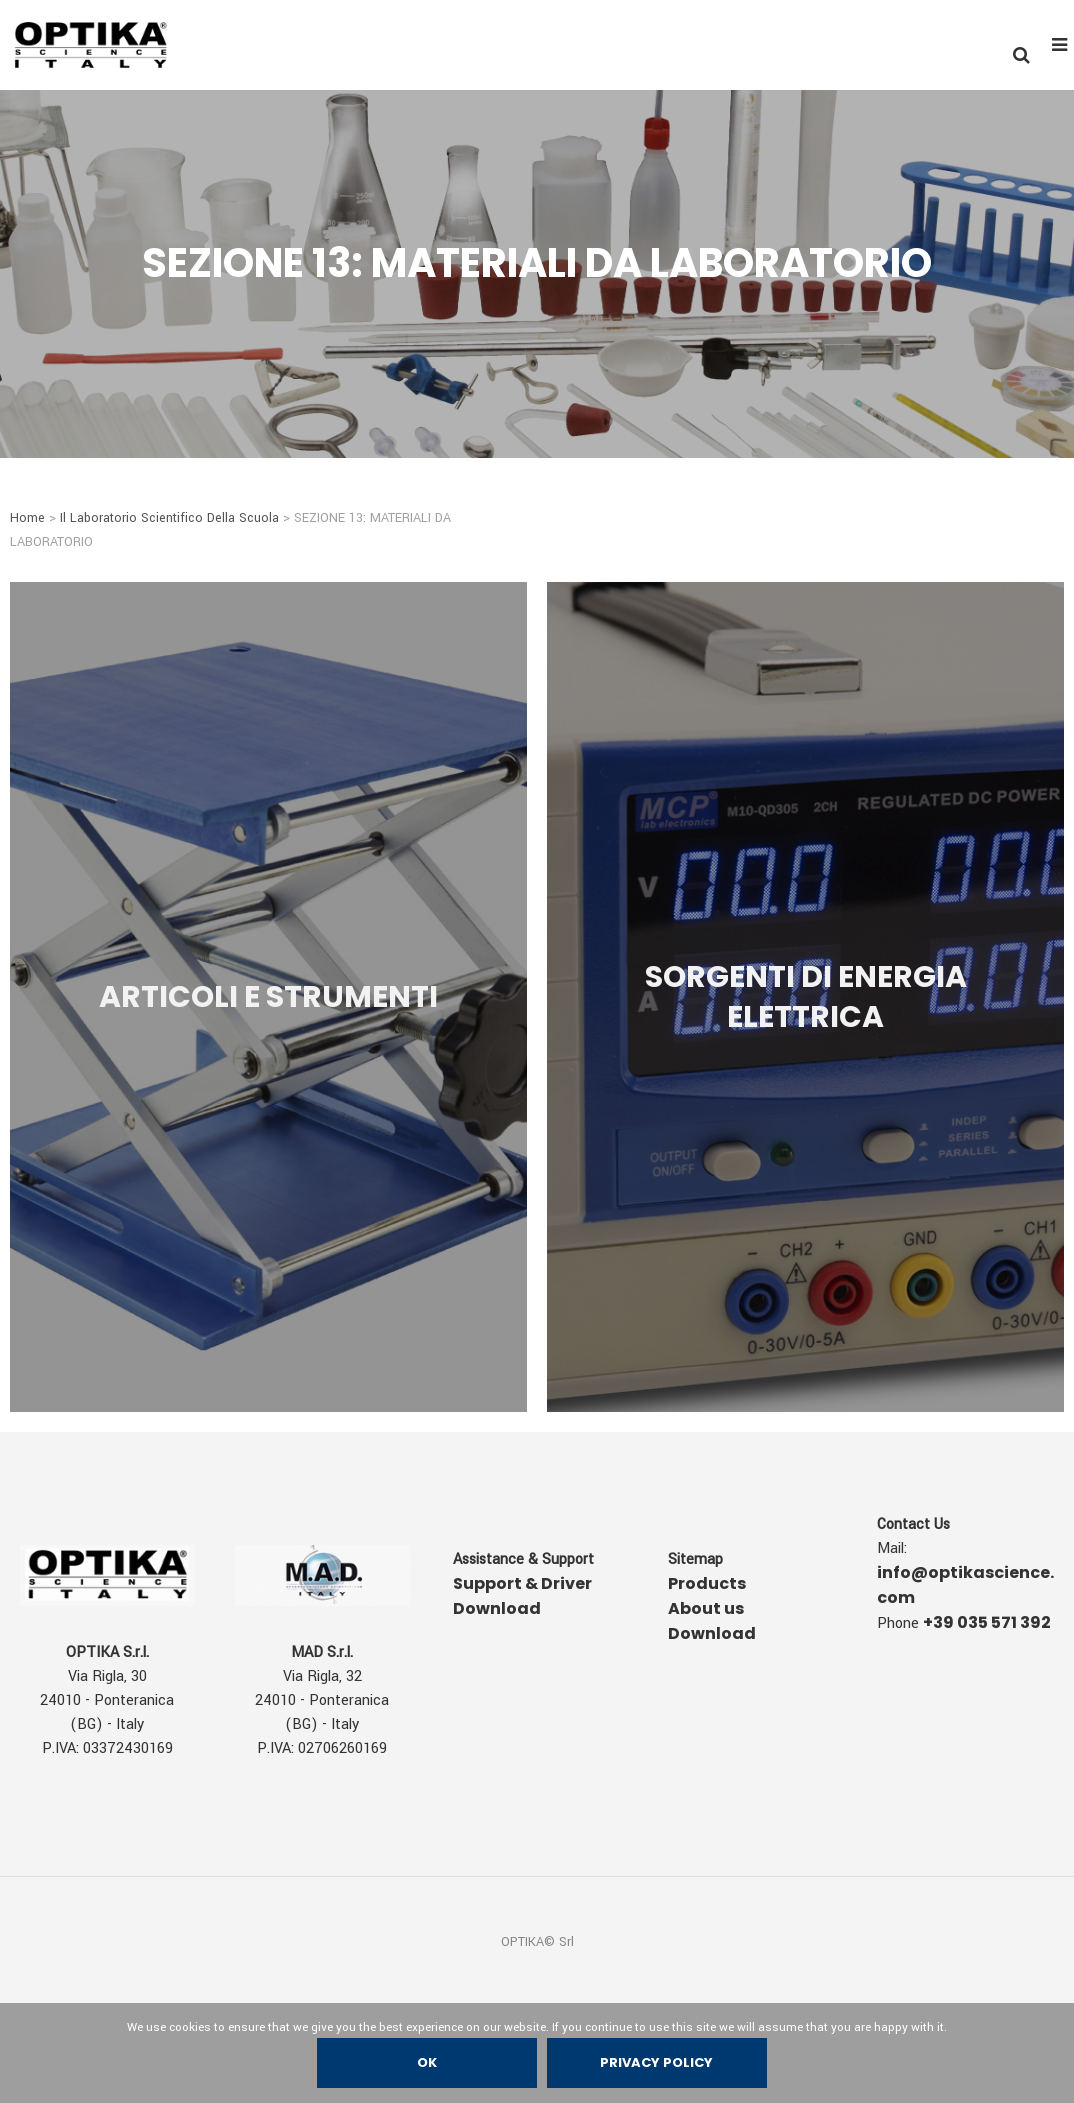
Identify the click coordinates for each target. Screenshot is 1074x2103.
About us (706, 1608)
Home (27, 518)
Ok (427, 2062)
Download (712, 1633)
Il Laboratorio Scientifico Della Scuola (169, 518)
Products (707, 1583)
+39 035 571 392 (987, 1622)
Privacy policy (657, 2062)
